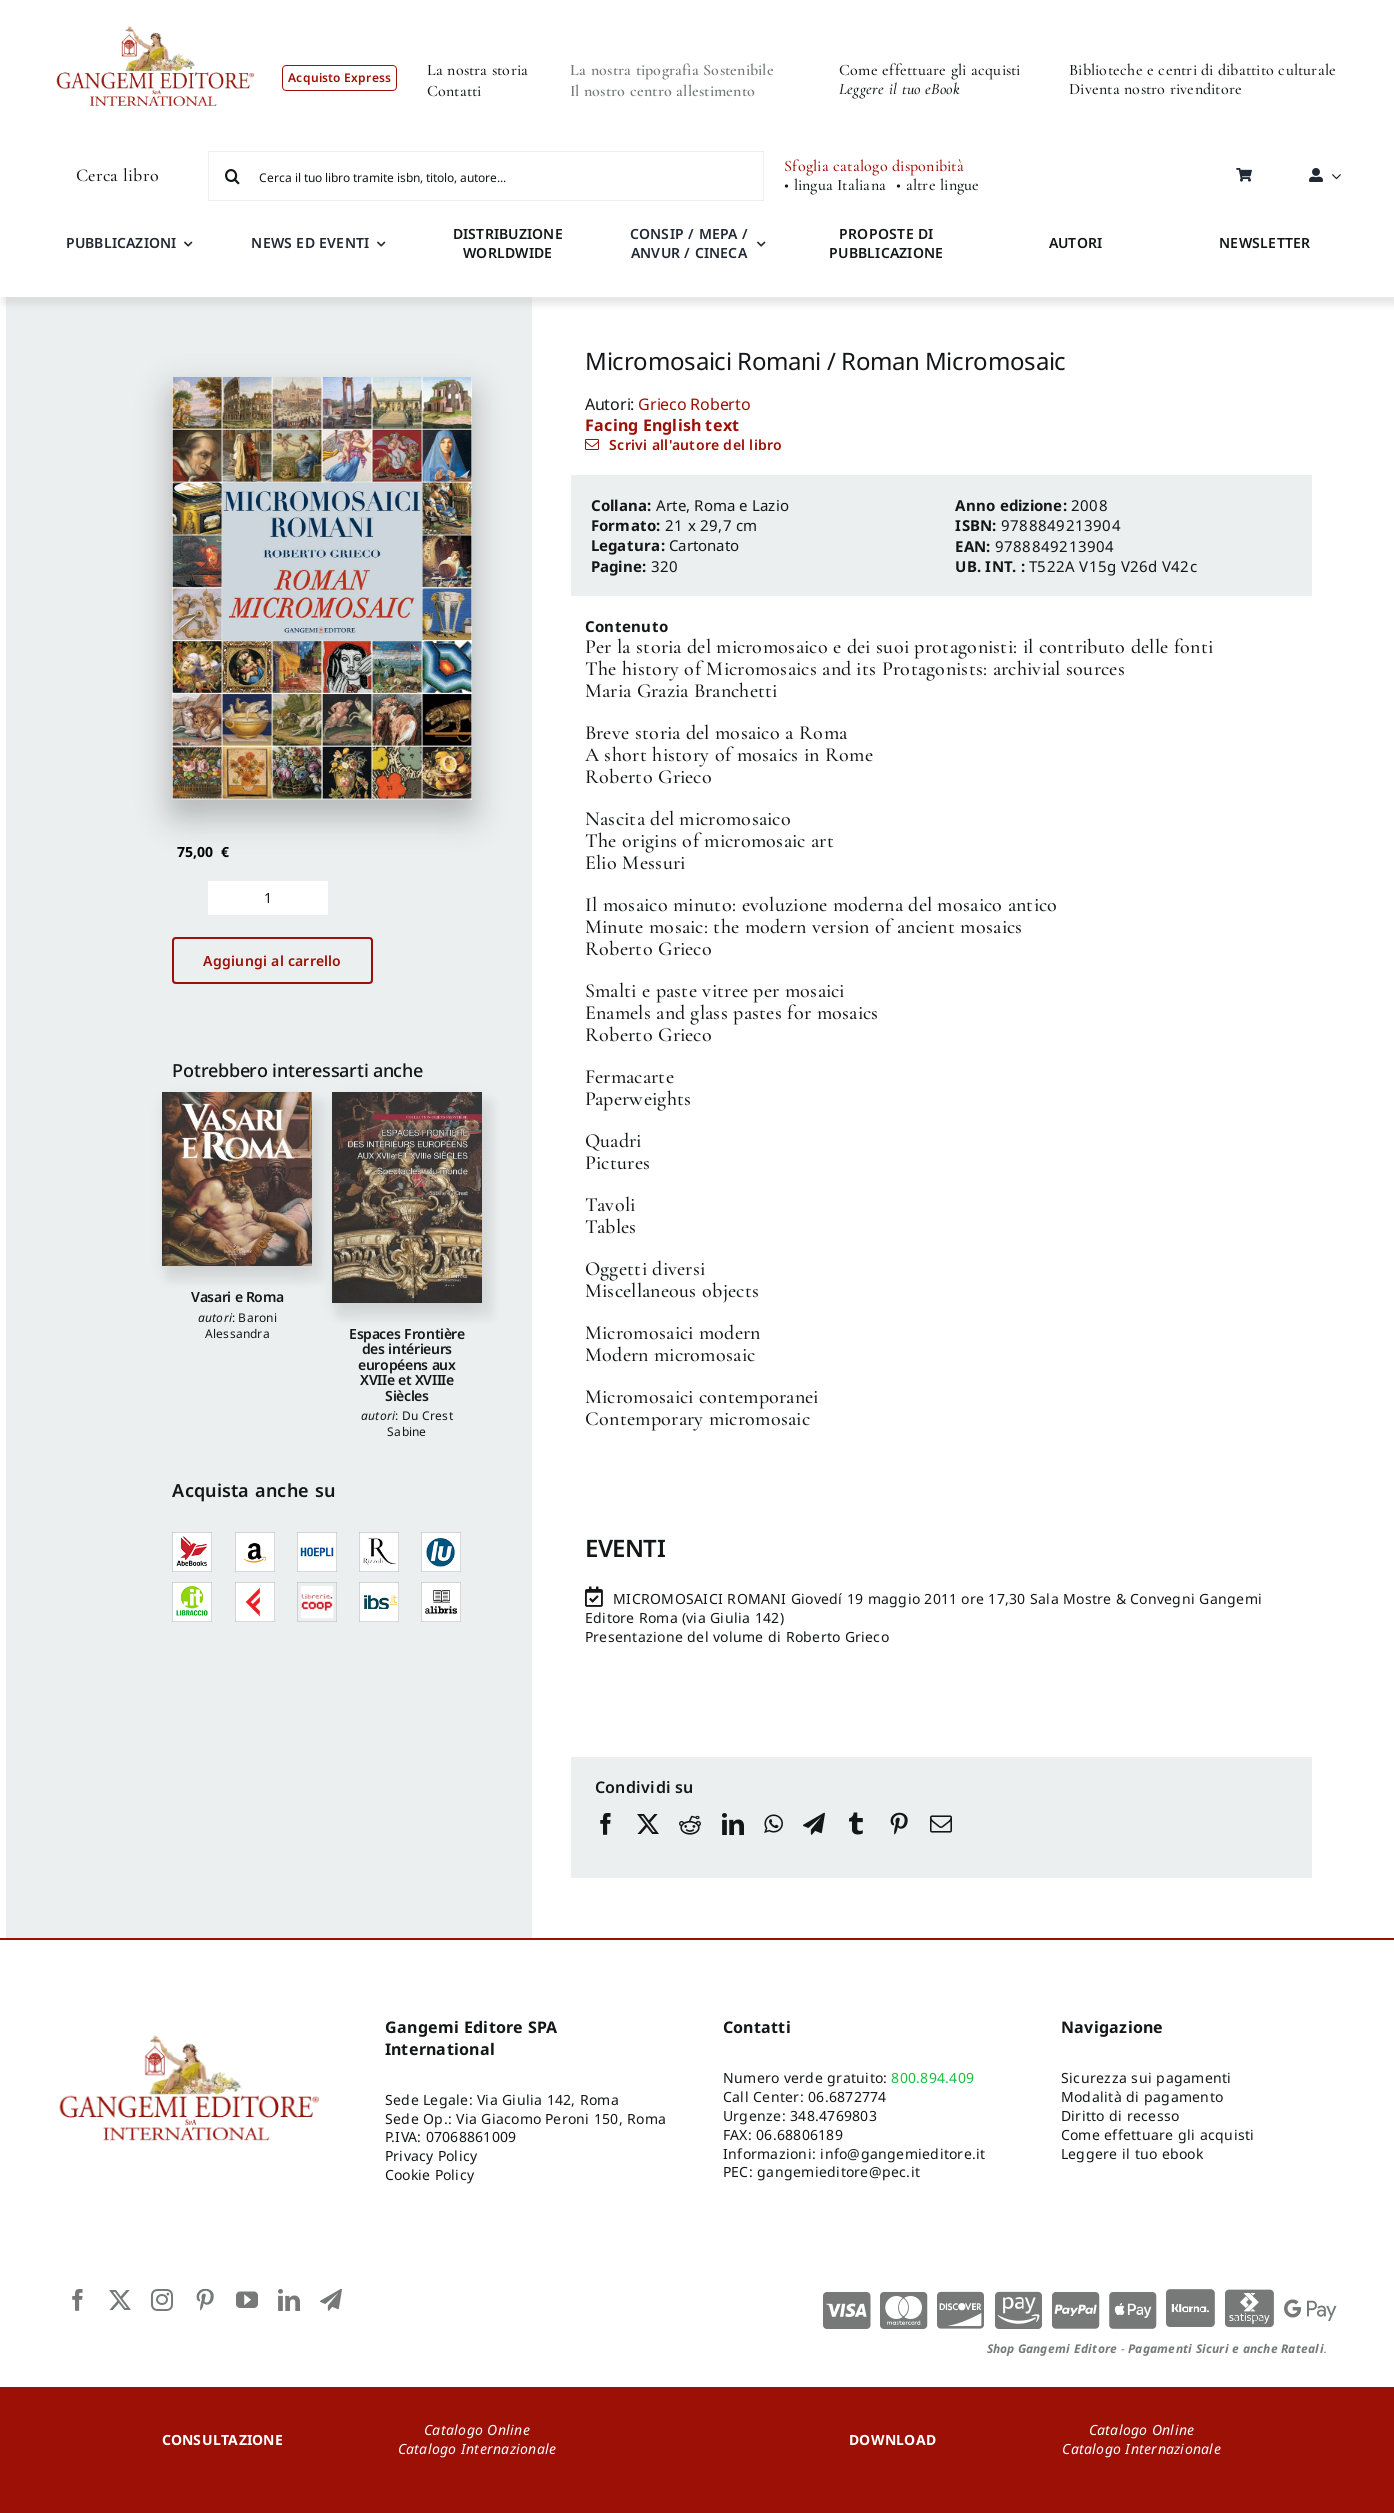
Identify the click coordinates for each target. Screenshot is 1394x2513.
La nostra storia (478, 70)
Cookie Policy (429, 2174)
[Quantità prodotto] (268, 898)
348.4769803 (833, 2115)
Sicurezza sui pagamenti (1146, 2077)
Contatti (454, 91)
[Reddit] (690, 1843)
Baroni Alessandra (241, 1325)
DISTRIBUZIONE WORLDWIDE (508, 243)
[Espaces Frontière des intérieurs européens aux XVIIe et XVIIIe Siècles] (407, 1197)
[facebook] (78, 2300)
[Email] (941, 1843)
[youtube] (247, 2300)
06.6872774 (847, 2096)
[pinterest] (205, 2300)
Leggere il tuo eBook (899, 89)
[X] (648, 1843)
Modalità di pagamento (1142, 2096)
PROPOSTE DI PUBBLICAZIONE (886, 243)
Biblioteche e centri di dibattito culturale (1202, 70)
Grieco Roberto (694, 404)
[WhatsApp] (773, 1843)
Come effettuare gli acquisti (930, 70)
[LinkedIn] (733, 1843)
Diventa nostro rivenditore (1155, 89)
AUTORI (1075, 242)
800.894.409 (932, 2077)
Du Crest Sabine (420, 1423)
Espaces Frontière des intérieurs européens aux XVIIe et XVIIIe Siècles (407, 1364)
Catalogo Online (477, 2429)
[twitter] (120, 2300)
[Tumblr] (856, 1843)
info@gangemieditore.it (902, 2153)
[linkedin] (289, 2300)
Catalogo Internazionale (477, 2448)
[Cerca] (233, 176)
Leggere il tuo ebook (1132, 2153)
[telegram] (331, 2300)
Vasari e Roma (237, 1296)
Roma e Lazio (741, 505)
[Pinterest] (899, 1843)
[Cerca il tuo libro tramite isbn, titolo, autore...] (486, 176)
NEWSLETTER (1264, 242)
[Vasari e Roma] (237, 1179)
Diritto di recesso (1120, 2115)
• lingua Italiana (835, 185)
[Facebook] (606, 1843)
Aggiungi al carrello (272, 960)
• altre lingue (937, 185)
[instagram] (162, 2300)
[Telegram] (814, 1843)
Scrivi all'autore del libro (695, 444)
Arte (671, 505)
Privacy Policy (431, 2155)
